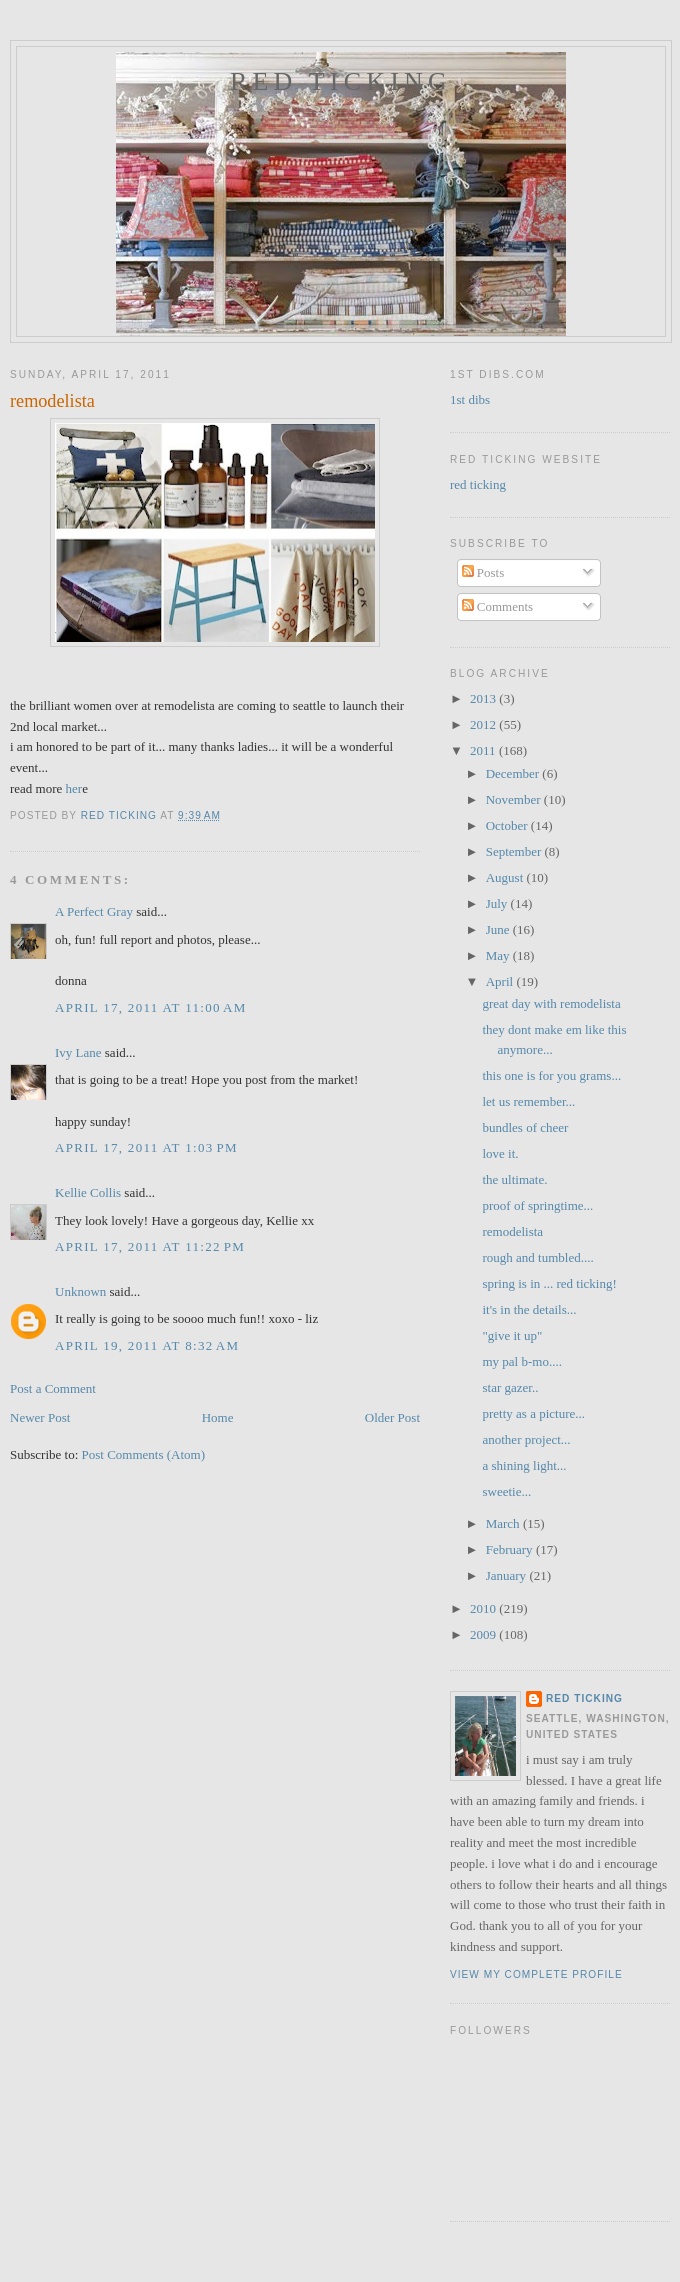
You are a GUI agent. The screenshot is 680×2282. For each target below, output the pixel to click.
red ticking (341, 81)
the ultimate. (514, 1179)
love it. (500, 1153)
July (498, 903)
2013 (484, 698)
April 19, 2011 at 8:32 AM (147, 1345)
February (511, 1549)
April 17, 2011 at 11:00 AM (151, 1007)
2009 (484, 1634)
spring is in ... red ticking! (549, 1283)
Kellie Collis (88, 1192)
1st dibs (470, 399)
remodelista (512, 1231)
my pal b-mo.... (521, 1361)
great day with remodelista (551, 1003)
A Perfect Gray (94, 911)
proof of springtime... (537, 1205)
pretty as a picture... (533, 1413)
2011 (484, 750)
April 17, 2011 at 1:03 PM (146, 1147)
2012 (484, 724)
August (506, 877)
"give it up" (512, 1335)
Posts (483, 572)
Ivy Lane (78, 1052)
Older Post (392, 1417)
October (508, 825)
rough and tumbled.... (537, 1257)
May (499, 955)
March (504, 1523)
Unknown (80, 1291)
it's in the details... (529, 1309)
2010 (484, 1608)
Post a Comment (53, 1388)
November (515, 799)
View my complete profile (536, 1974)
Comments (498, 606)
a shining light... (524, 1465)
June (499, 929)
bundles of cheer (525, 1127)
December (514, 773)
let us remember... (528, 1101)
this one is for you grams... (551, 1075)
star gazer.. (510, 1387)
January (508, 1575)
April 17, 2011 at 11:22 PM (150, 1246)
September (515, 851)
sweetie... (506, 1491)
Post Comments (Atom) (144, 1454)
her (74, 788)
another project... (526, 1439)
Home (218, 1417)
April (501, 981)
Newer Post (40, 1417)
